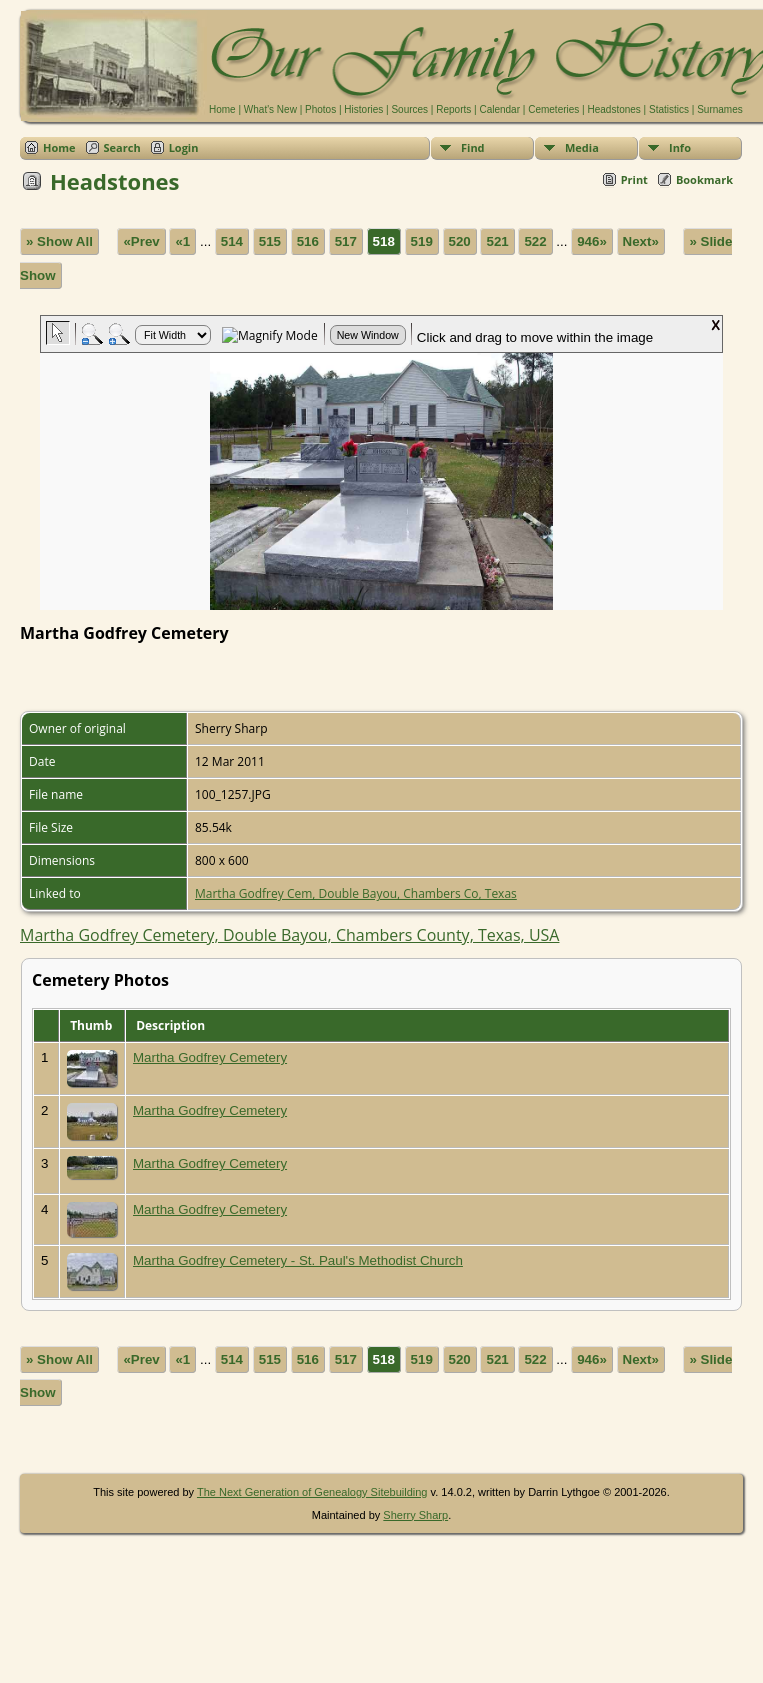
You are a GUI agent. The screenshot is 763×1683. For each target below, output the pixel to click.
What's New (270, 109)
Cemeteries (553, 109)
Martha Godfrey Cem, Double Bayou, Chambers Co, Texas (356, 893)
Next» (641, 241)
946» (592, 241)
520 (460, 241)
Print (634, 179)
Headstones (613, 109)
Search (122, 147)
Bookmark (704, 179)
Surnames (720, 109)
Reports (453, 109)
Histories (363, 109)
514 (232, 241)
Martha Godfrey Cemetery (210, 1057)
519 (422, 241)
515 (270, 241)
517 (346, 241)
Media (582, 147)
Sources (409, 109)
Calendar (499, 109)
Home (222, 109)
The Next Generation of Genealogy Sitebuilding (312, 1492)
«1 (182, 241)
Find (473, 147)
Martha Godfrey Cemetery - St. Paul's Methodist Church (298, 1260)
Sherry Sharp (415, 1515)
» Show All (59, 241)
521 (497, 241)
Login (184, 147)
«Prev (141, 241)
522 (535, 241)
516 (308, 241)
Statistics (669, 109)
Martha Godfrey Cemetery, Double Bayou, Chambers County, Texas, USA (289, 935)
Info (680, 147)
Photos (320, 109)
